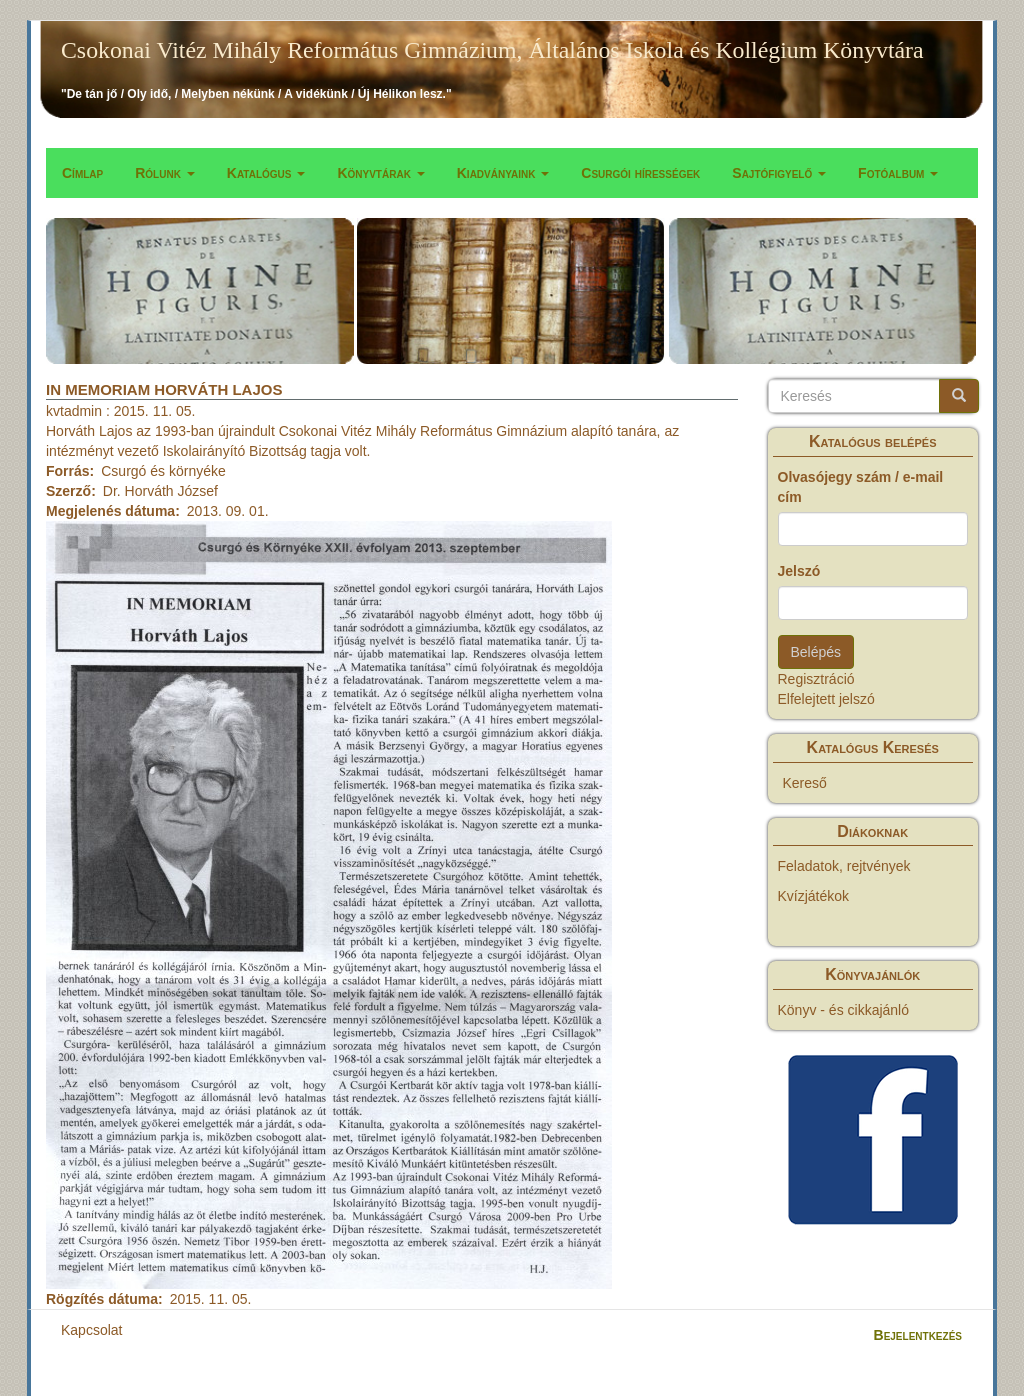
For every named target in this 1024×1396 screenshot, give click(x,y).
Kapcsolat (91, 1330)
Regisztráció (816, 679)
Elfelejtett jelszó (826, 699)
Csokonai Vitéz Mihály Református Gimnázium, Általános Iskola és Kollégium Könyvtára (492, 50)
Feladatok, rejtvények (844, 866)
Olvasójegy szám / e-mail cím (861, 487)
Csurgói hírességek (640, 173)
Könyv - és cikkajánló (844, 1010)
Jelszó (799, 571)
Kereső (805, 783)
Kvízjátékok (814, 896)
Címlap (82, 173)
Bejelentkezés (918, 1335)
